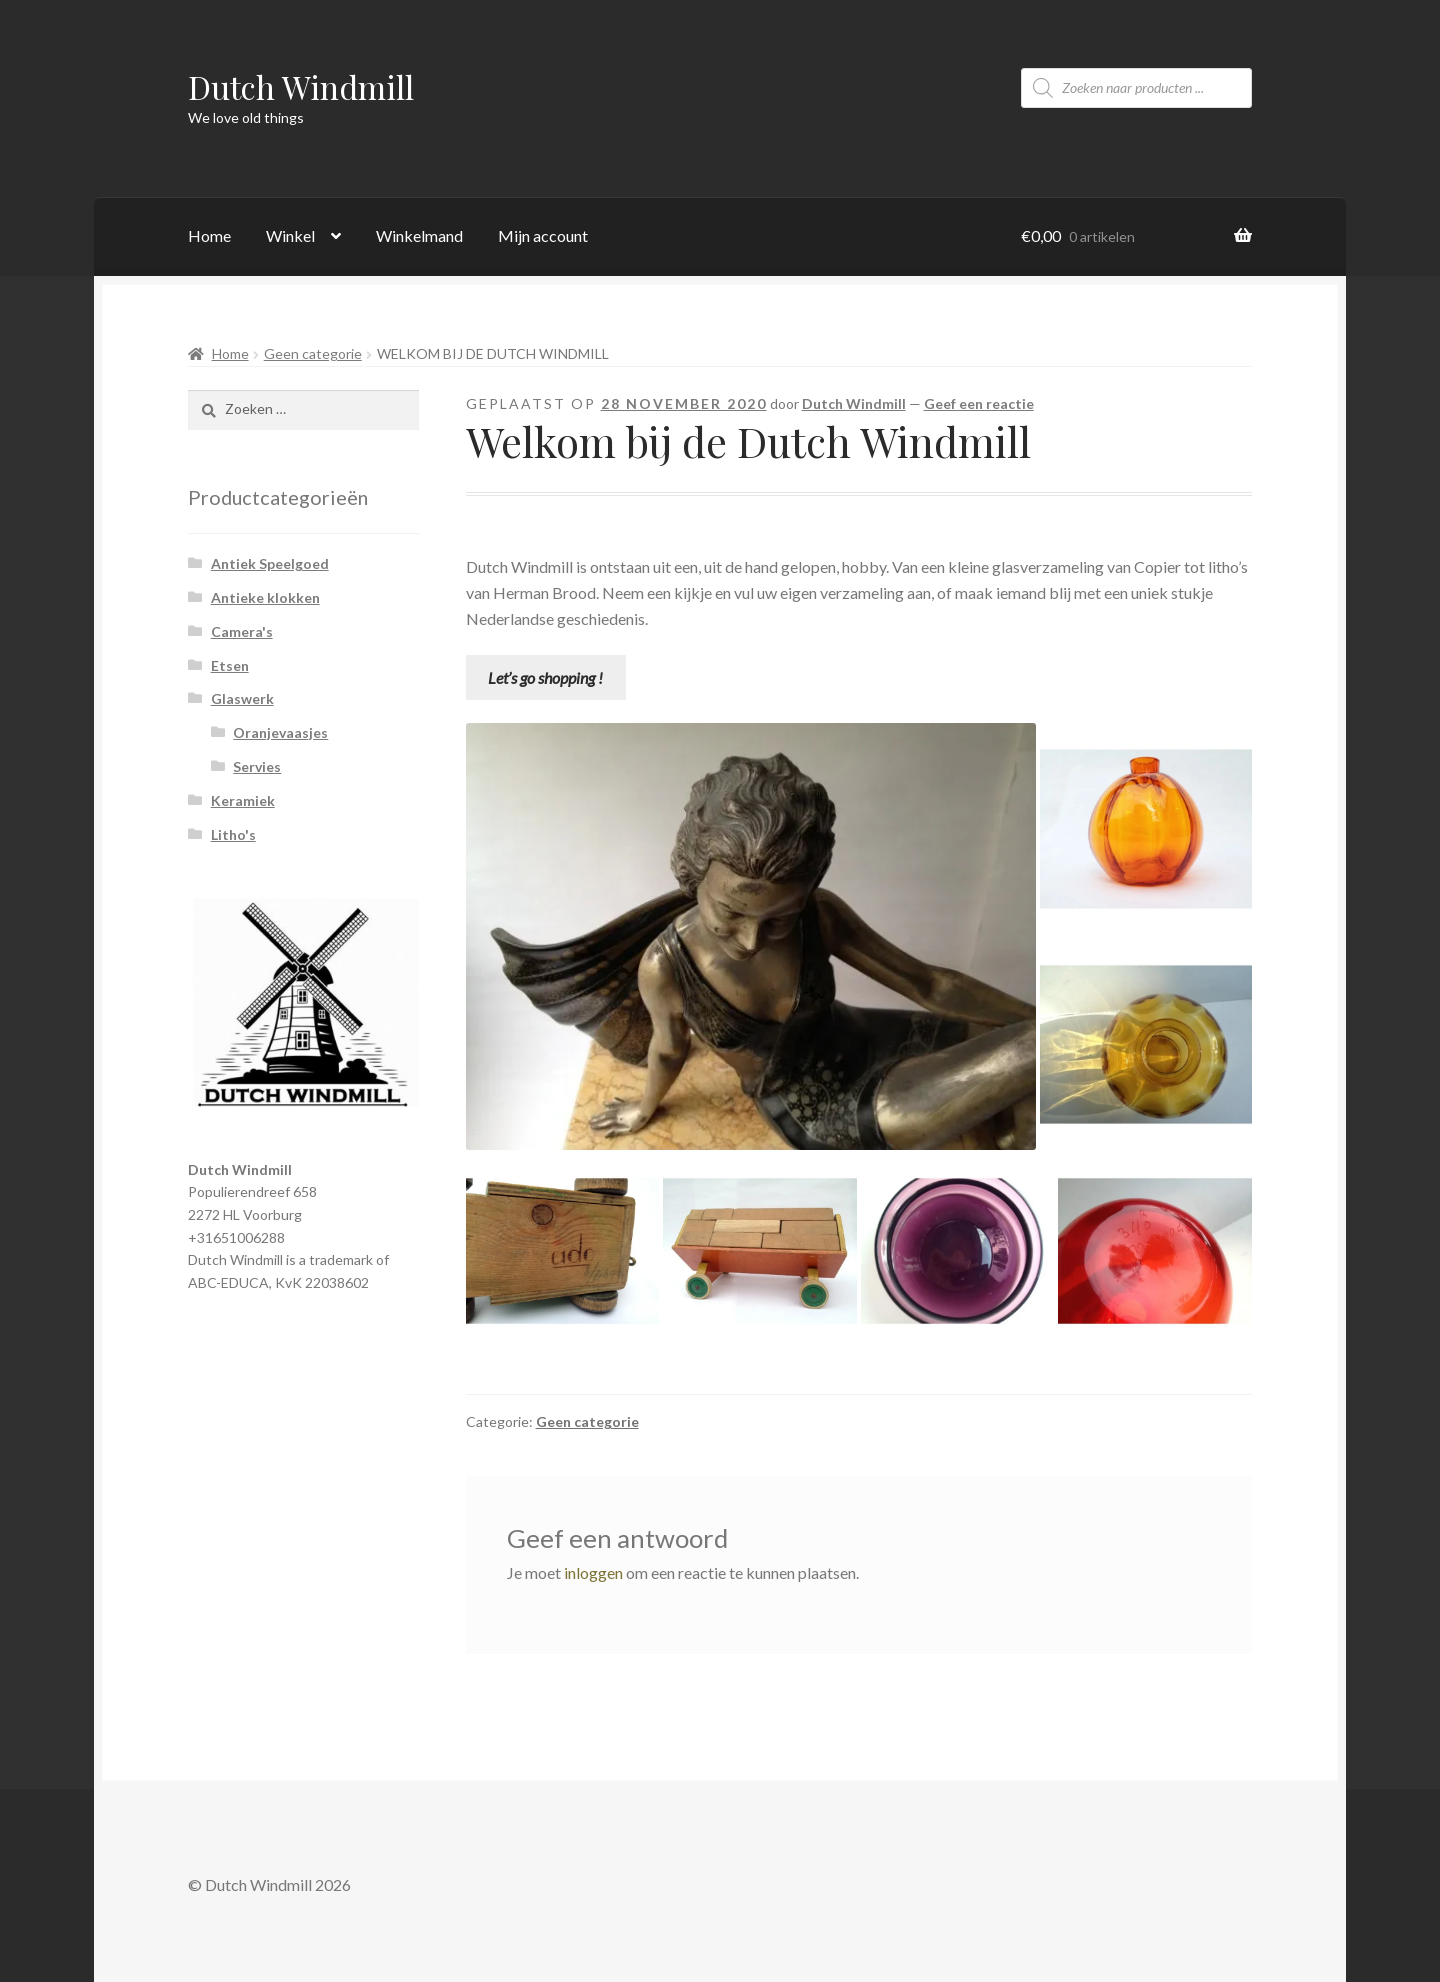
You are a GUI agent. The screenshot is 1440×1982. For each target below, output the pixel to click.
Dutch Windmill (301, 86)
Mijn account (543, 235)
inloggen (593, 1572)
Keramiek (243, 800)
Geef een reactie (979, 403)
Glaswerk (242, 698)
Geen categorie (313, 353)
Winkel (290, 235)
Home (209, 235)
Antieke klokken (265, 597)
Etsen (230, 665)
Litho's (233, 834)
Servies (257, 766)
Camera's (242, 631)
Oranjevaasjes (280, 732)
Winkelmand (419, 235)
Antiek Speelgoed (270, 563)
